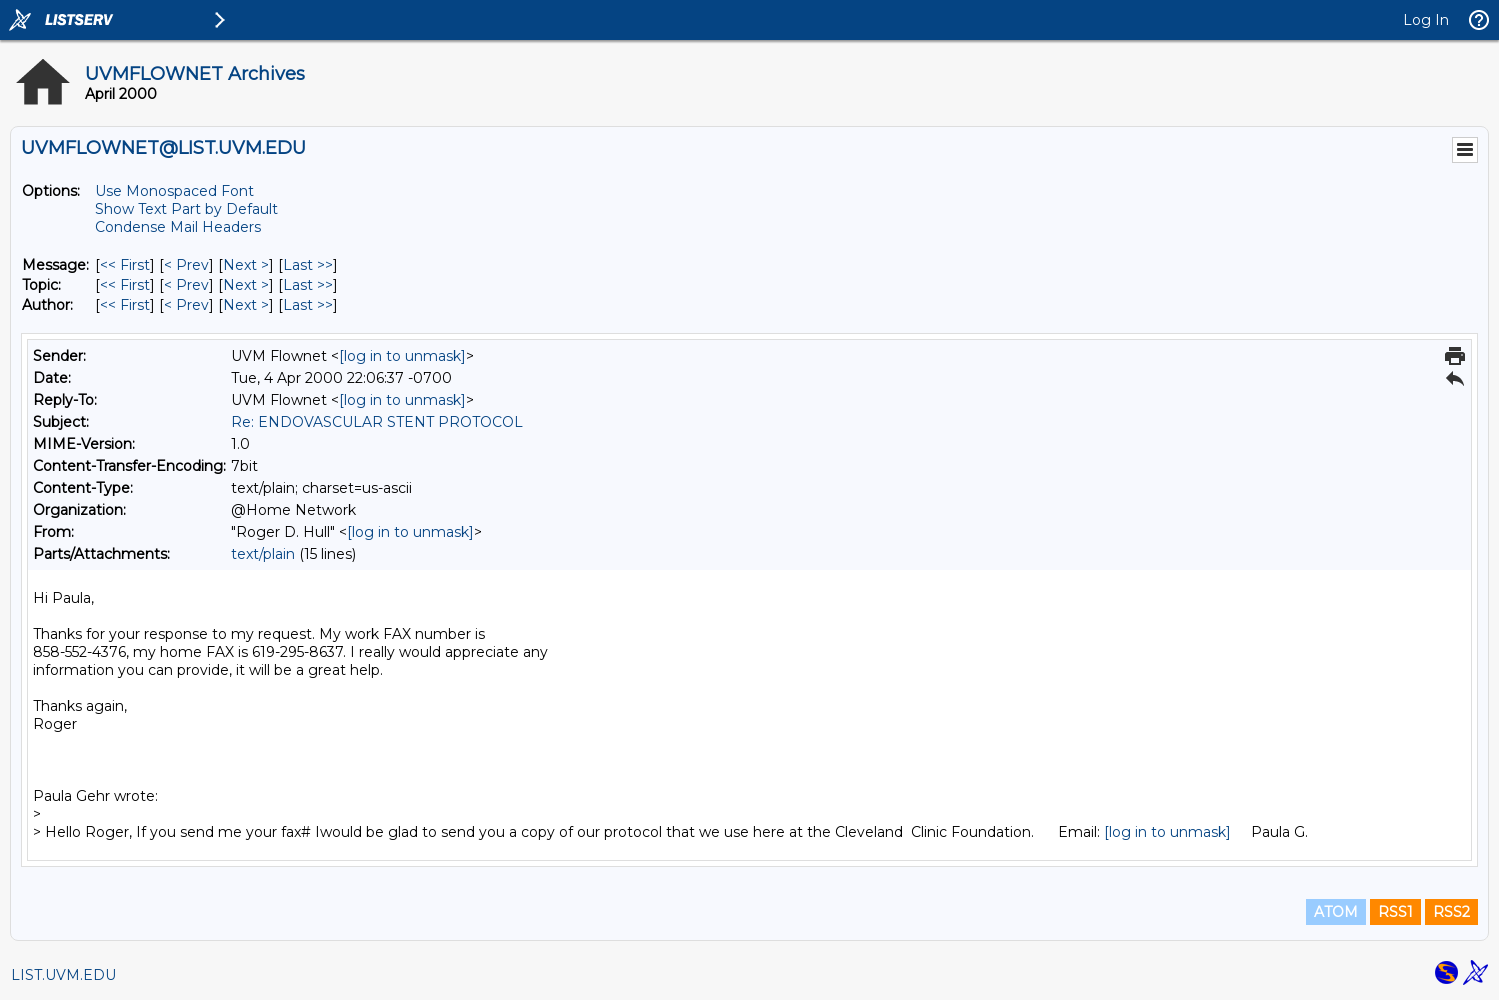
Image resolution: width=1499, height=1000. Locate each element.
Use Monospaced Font (174, 191)
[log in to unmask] (402, 356)
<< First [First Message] (125, 265)
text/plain (263, 554)
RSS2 (1451, 912)
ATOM (1336, 912)
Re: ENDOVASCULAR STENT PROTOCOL (377, 422)
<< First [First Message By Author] (125, 305)
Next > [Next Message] (246, 265)
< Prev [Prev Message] (186, 265)
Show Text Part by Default (186, 209)
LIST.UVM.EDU (63, 975)
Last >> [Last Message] (308, 265)
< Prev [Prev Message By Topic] (186, 285)
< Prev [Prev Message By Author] (186, 305)
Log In (1426, 20)
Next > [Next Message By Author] (246, 305)
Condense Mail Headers (178, 227)
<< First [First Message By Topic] (125, 285)
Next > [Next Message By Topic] (246, 285)
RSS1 (1395, 912)
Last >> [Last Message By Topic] (308, 285)
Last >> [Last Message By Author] (308, 305)
